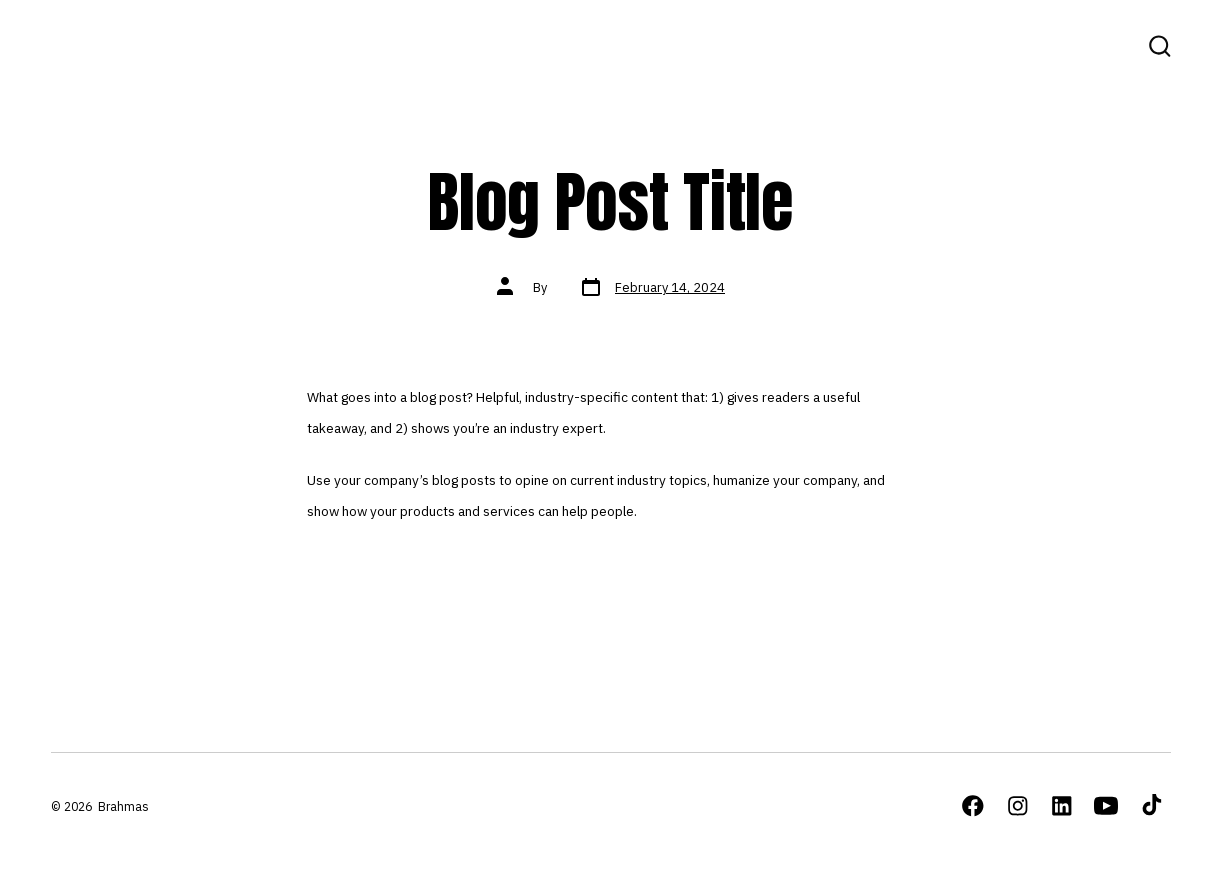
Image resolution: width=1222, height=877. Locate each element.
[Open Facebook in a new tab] (973, 806)
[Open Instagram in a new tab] (1018, 806)
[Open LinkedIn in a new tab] (1062, 806)
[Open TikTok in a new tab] (1150, 806)
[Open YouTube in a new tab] (1106, 806)
